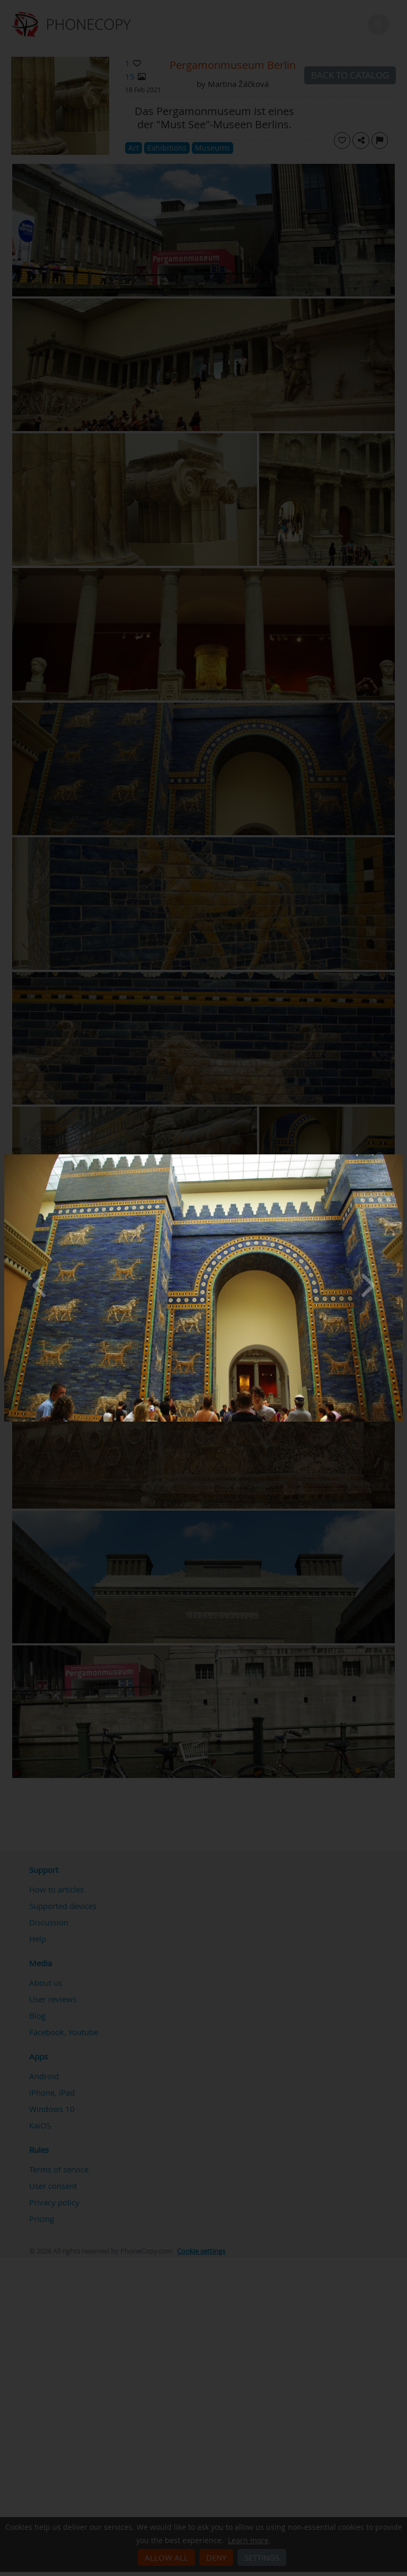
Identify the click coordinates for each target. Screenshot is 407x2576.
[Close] (400, 1157)
